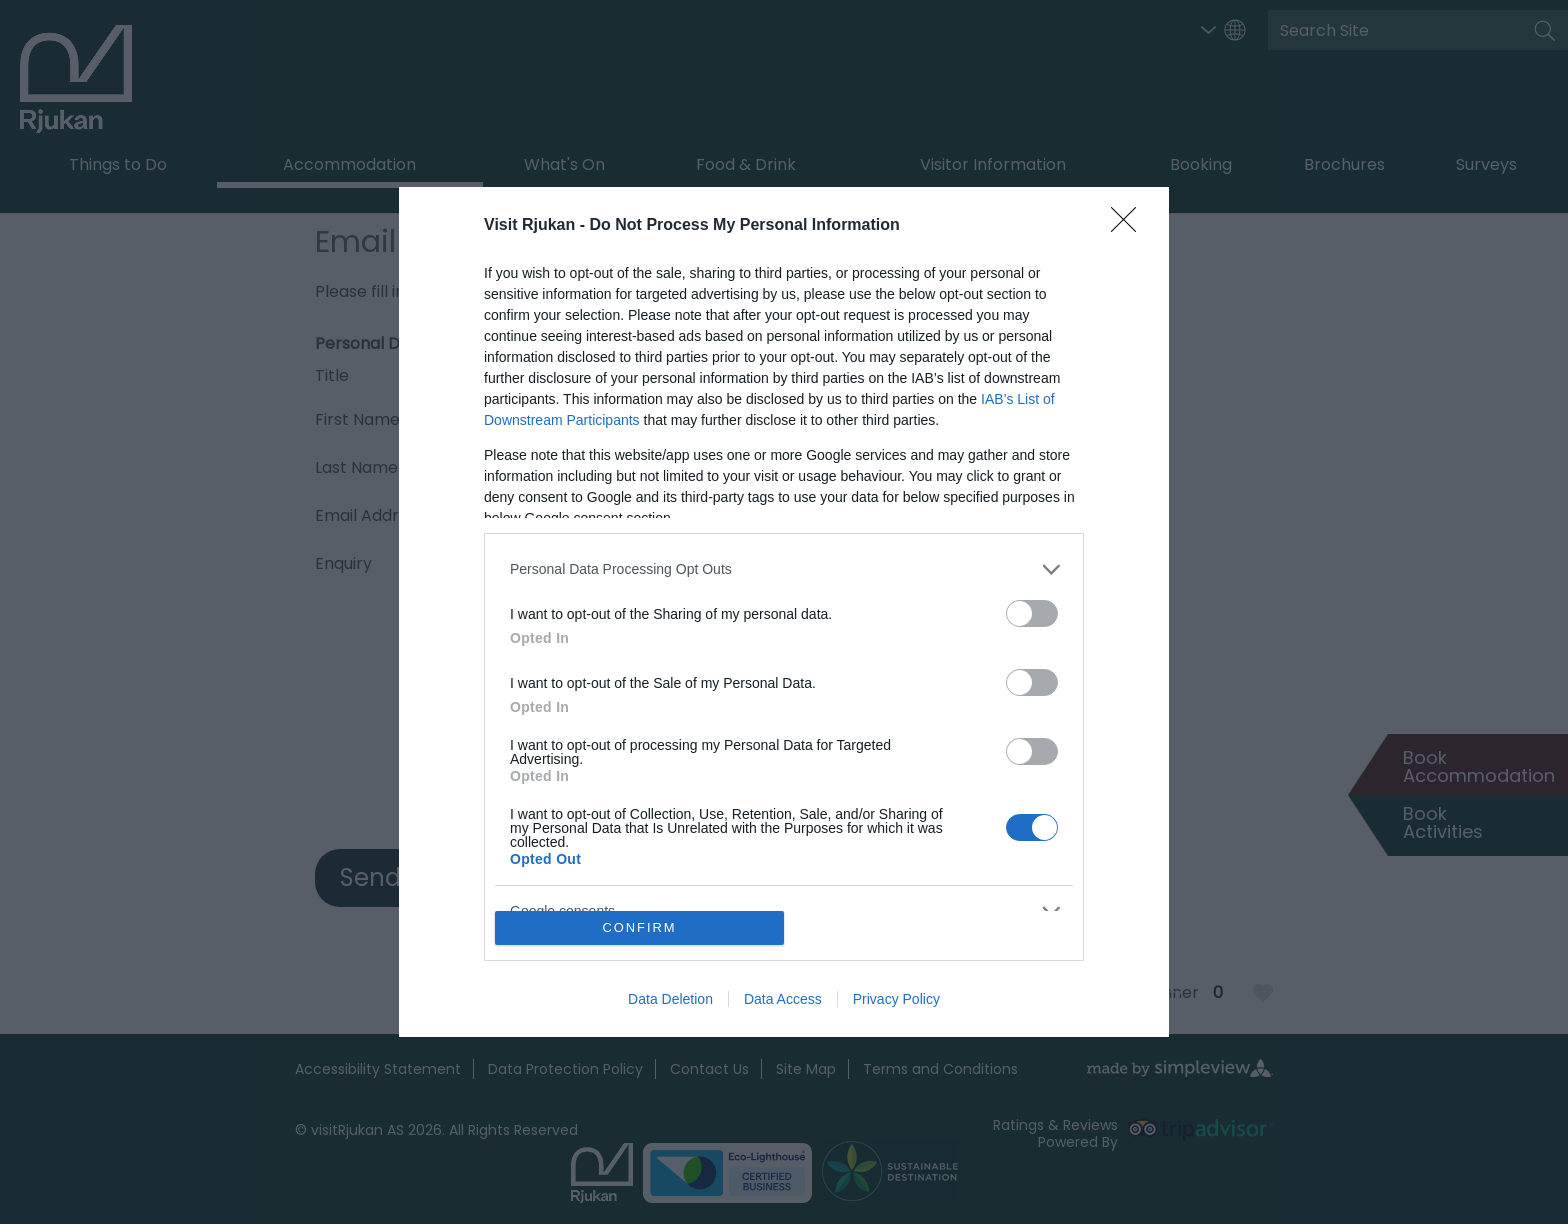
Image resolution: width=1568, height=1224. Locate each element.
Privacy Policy (896, 999)
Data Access (783, 999)
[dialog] (784, 612)
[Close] (1130, 226)
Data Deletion (670, 999)
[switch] (1032, 613)
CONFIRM (639, 928)
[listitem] (784, 569)
